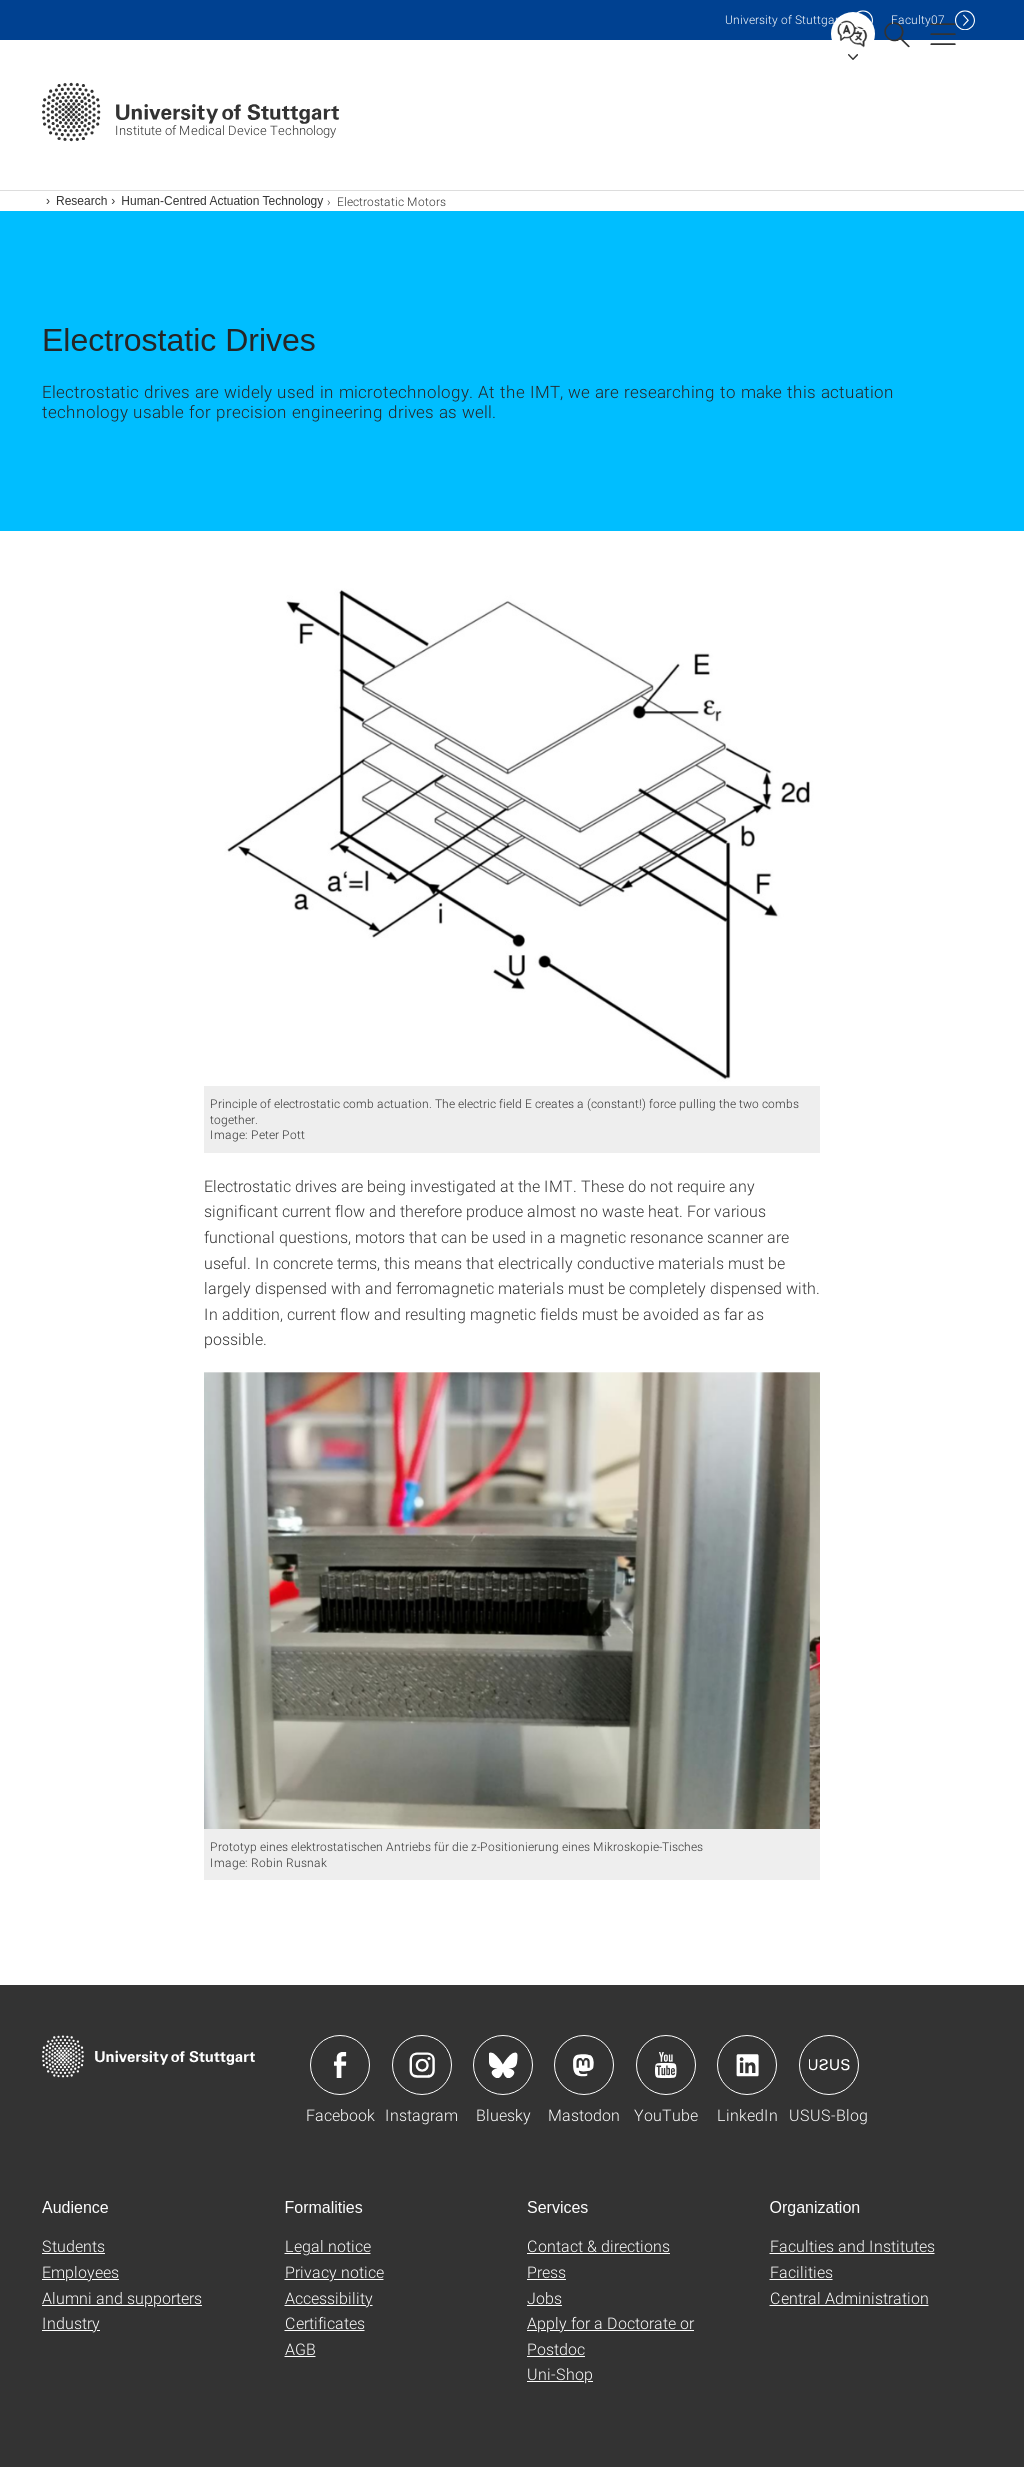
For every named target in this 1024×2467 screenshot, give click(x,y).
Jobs (544, 2297)
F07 (918, 19)
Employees (80, 2271)
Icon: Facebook (340, 2065)
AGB (300, 2348)
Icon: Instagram (422, 2065)
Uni (784, 19)
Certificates (325, 2322)
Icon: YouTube (666, 2065)
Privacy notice (334, 2271)
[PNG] (512, 1600)
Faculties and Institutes (852, 2245)
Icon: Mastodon (584, 2065)
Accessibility (329, 2297)
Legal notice (328, 2245)
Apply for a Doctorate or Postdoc (610, 2335)
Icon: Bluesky (503, 2065)
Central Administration (849, 2297)
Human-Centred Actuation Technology (222, 201)
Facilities (801, 2271)
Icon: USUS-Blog (829, 2065)
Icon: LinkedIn (747, 2065)
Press (546, 2271)
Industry (71, 2322)
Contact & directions (598, 2245)
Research (81, 201)
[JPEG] (512, 823)
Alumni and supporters (122, 2297)
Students (73, 2245)
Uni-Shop (560, 2373)
